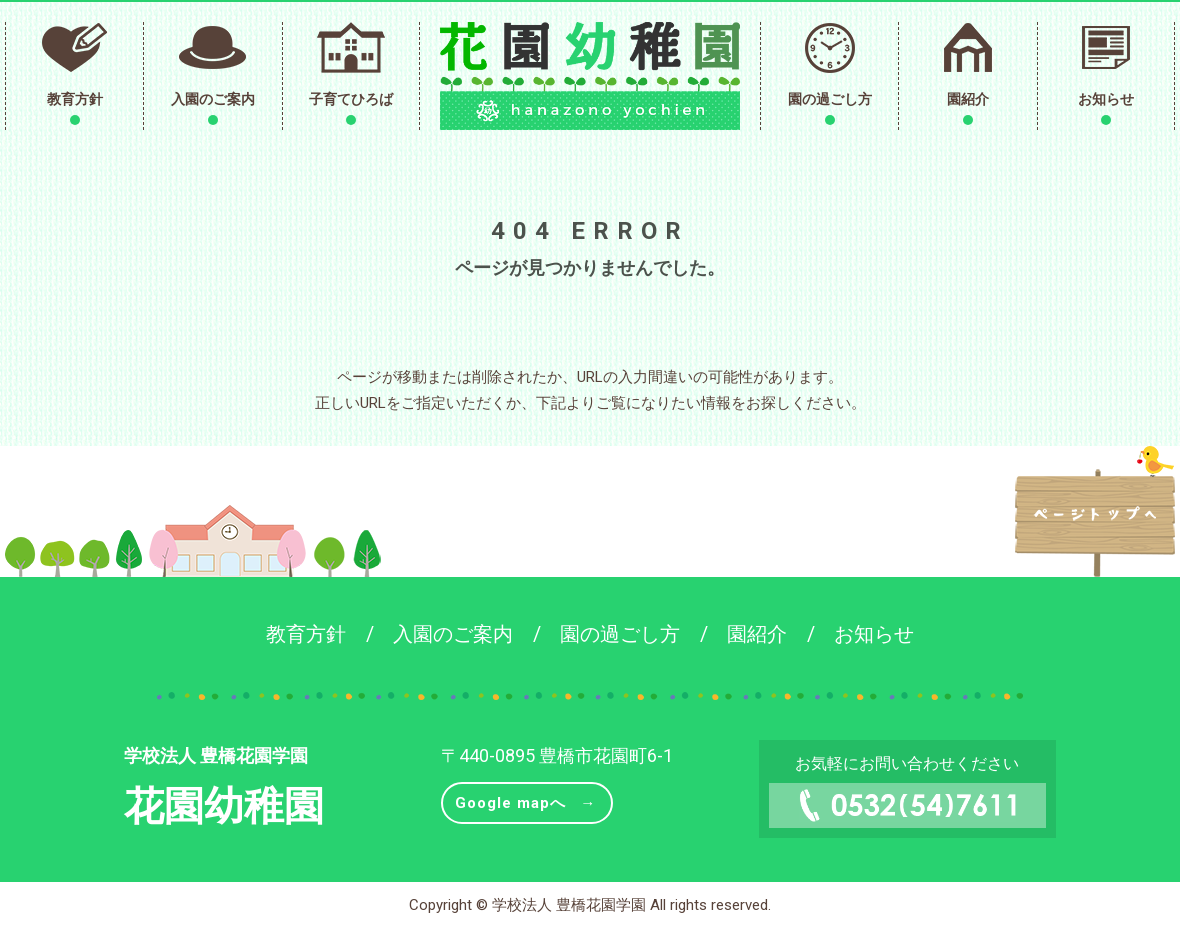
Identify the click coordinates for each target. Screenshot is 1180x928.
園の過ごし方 (830, 99)
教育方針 (75, 99)
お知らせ (1106, 99)
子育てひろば (351, 99)
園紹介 (968, 99)
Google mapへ (510, 803)
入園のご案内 (213, 99)
